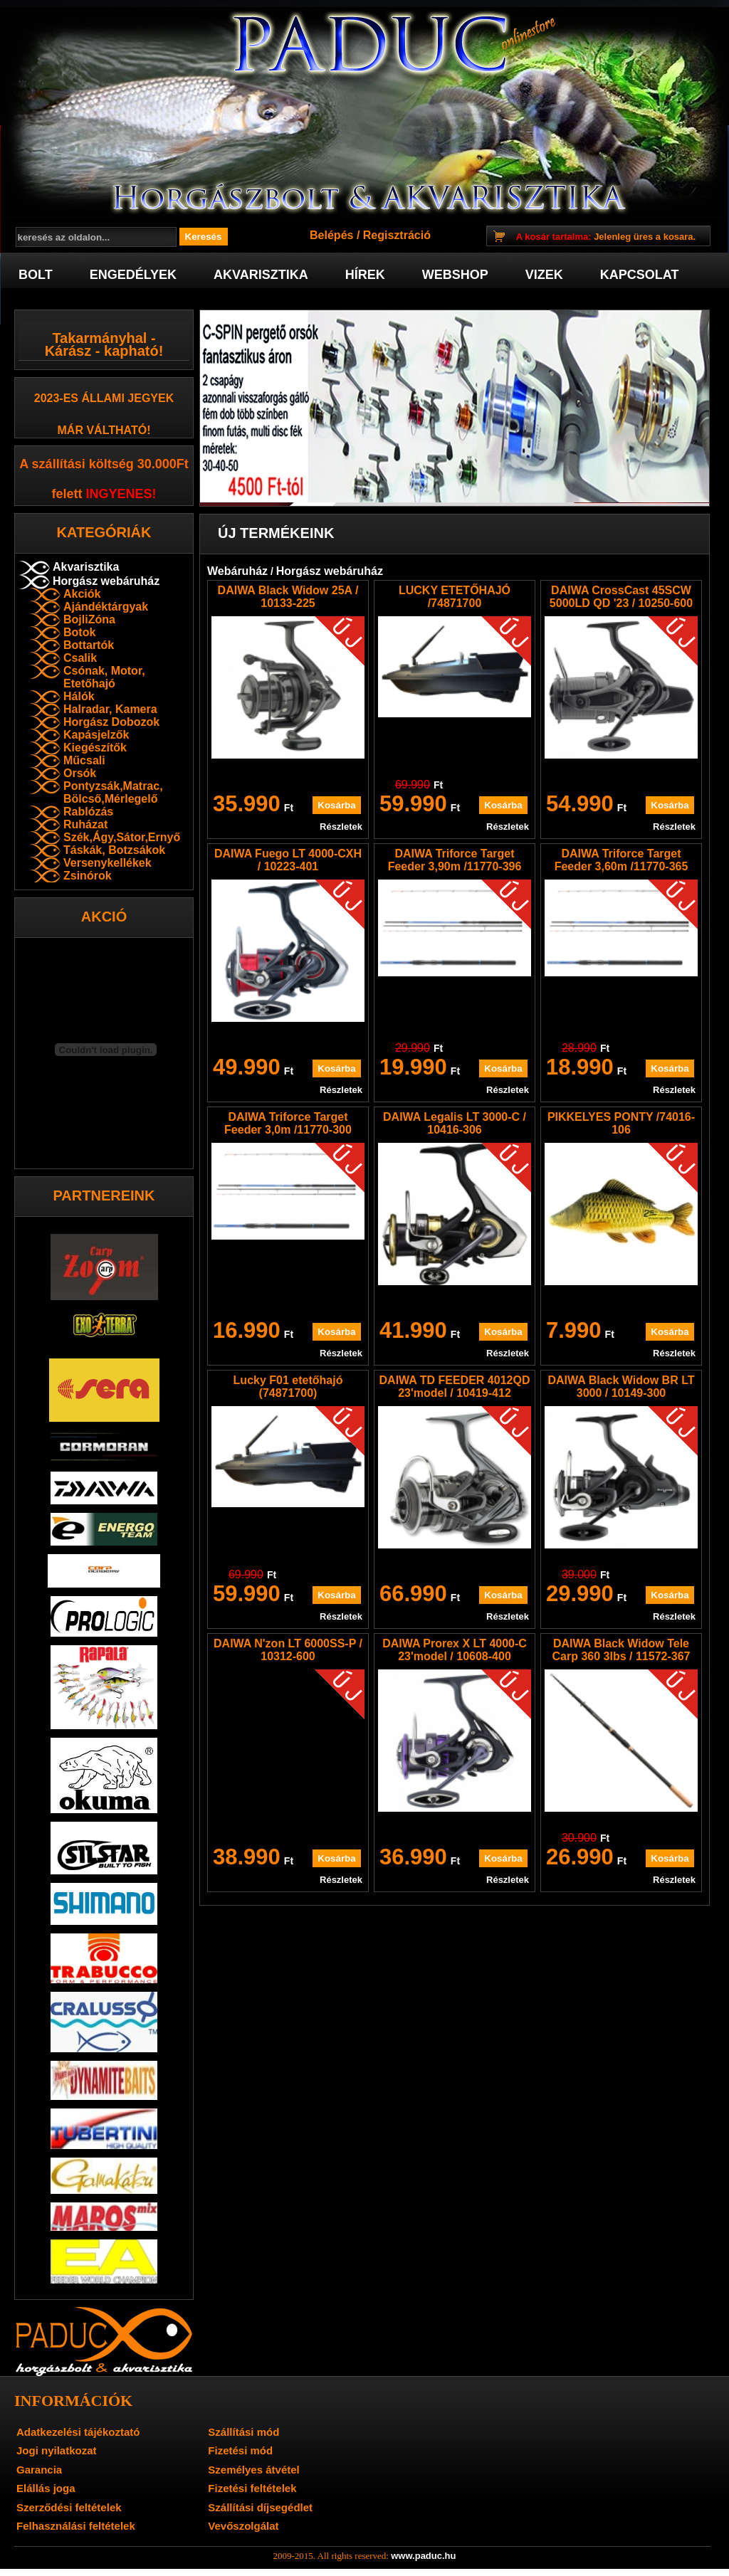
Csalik (80, 658)
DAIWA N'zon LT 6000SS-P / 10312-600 (288, 1649)
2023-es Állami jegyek (104, 398)
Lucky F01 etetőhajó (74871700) (288, 1386)
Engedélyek (133, 275)
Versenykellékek (107, 863)
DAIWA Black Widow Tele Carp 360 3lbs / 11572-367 (621, 1649)
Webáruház (237, 571)
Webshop (455, 275)
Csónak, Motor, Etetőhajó (104, 677)
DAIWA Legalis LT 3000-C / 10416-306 (454, 1123)
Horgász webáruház (106, 581)
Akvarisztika (261, 275)
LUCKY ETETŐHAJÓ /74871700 (454, 596)
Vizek (544, 275)
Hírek (365, 275)
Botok (79, 632)
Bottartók (88, 645)
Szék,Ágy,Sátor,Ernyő (121, 837)
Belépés (331, 235)
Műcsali (84, 760)
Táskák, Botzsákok (114, 850)
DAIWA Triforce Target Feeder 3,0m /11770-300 (288, 1123)
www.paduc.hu (423, 2555)
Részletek (341, 826)
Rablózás (88, 812)
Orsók (79, 773)
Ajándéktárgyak (105, 607)
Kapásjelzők (96, 735)
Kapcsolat (639, 275)
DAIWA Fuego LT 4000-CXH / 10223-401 (288, 860)
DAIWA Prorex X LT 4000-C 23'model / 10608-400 (454, 1649)
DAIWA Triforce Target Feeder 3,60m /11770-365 (621, 860)
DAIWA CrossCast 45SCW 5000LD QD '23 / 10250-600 (621, 596)
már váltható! (104, 430)
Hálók (79, 696)
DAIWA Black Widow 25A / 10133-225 (288, 596)
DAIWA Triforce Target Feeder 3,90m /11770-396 (455, 860)
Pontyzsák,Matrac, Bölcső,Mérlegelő (113, 792)
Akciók (81, 594)
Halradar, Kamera (110, 709)
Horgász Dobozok (111, 722)
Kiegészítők (95, 747)
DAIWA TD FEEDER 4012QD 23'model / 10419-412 (454, 1386)
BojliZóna (89, 619)
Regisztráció (397, 235)
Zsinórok (87, 876)
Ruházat (85, 824)
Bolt (36, 275)
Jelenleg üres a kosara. (606, 236)
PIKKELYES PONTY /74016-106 (621, 1123)
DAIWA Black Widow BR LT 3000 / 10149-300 (620, 1386)
